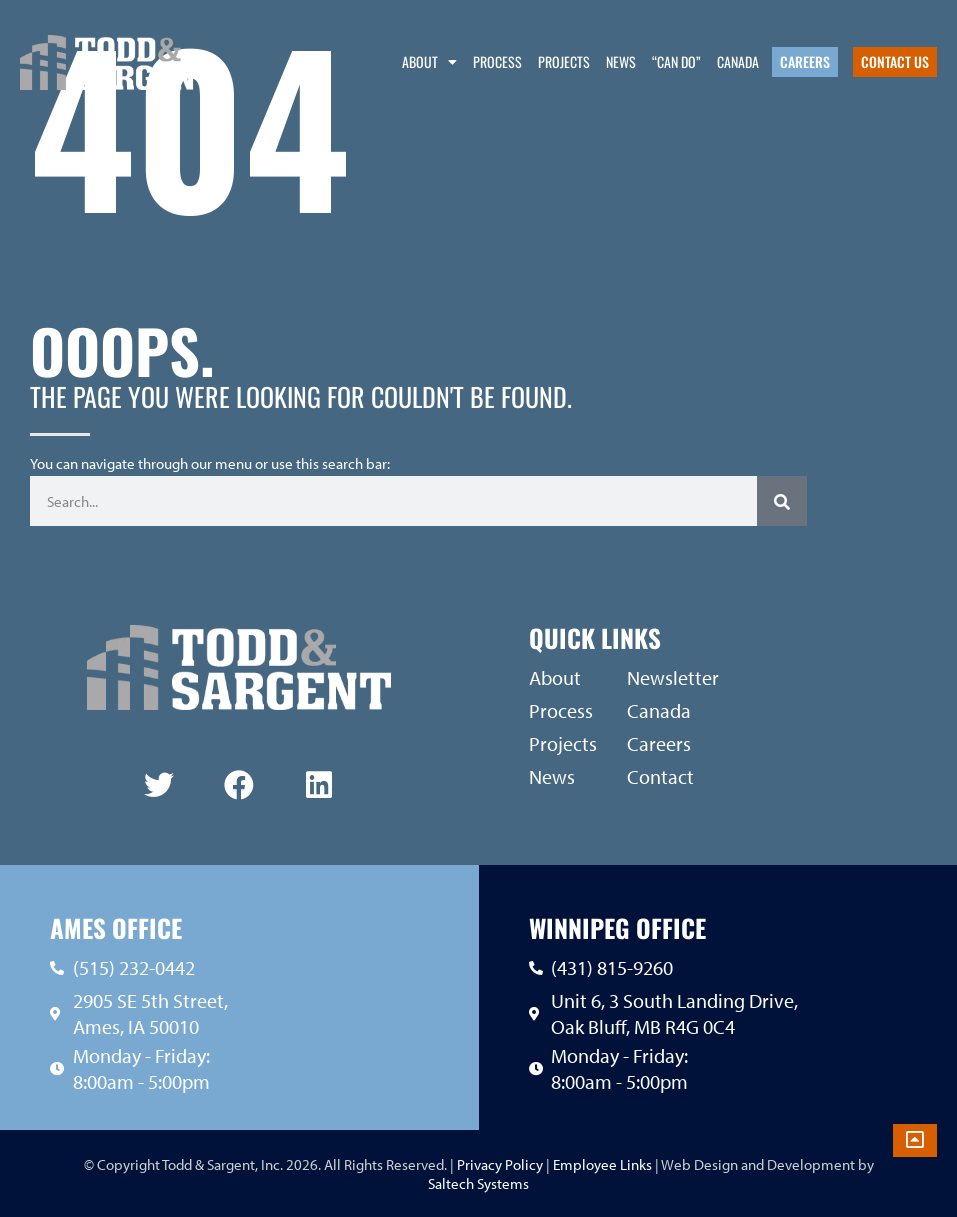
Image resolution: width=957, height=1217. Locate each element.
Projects (564, 61)
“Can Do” (676, 61)
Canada (738, 61)
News (621, 61)
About (429, 62)
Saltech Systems (478, 1183)
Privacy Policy (498, 1164)
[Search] (782, 501)
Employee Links (602, 1164)
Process (497, 61)
